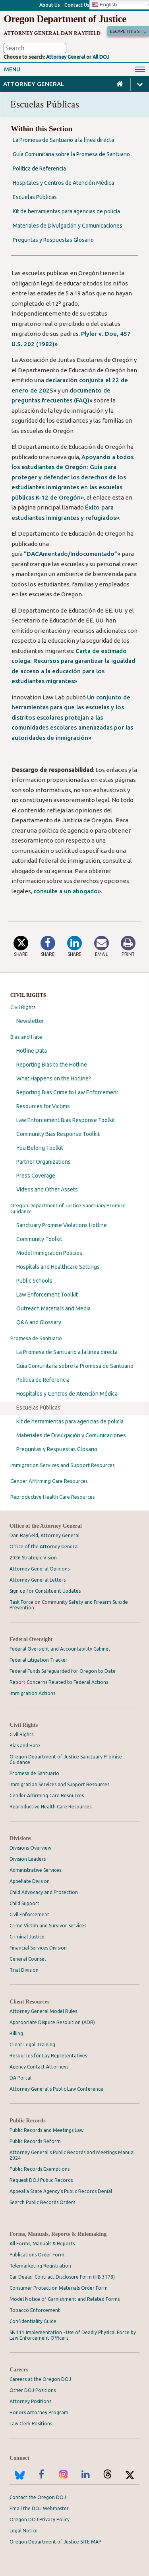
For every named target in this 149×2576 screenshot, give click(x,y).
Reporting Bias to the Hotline (51, 1064)
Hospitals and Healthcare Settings (58, 1267)
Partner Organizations (43, 1162)
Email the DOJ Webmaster (39, 2508)
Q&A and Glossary (38, 1322)
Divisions (20, 1838)
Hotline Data (31, 1051)
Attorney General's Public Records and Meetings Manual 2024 (72, 2155)
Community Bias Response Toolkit (58, 1134)
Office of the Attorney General (46, 1526)
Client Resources (29, 2002)
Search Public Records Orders (42, 2202)
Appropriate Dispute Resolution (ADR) (52, 2022)
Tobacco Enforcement (35, 2310)
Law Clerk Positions (31, 2423)
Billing (16, 2033)
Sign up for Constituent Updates (45, 1590)
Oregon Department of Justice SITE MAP (55, 2541)
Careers (19, 2370)
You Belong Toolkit (39, 1148)
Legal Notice (24, 2530)
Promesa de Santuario (36, 1338)
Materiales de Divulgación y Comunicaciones (71, 1435)
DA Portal (20, 2077)
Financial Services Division (38, 1947)
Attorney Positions (30, 2401)
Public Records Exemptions (40, 2169)
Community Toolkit (39, 1239)
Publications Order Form (37, 2254)
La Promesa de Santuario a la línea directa (67, 1352)
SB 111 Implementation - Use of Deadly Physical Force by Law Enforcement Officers (73, 2335)
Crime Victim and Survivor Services (48, 1925)
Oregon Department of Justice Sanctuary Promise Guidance (68, 1208)
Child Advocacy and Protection (44, 1892)
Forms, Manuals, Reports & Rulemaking (58, 2234)
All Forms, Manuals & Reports (42, 2243)
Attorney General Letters (38, 1579)
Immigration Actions (32, 1693)
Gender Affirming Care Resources (49, 1481)
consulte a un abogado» (67, 891)
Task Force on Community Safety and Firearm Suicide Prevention (69, 1604)
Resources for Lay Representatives (48, 2055)
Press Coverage (35, 1175)
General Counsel (28, 1958)
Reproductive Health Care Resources (52, 1497)
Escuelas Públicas (38, 1407)
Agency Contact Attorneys (39, 2066)
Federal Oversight (31, 1639)
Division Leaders (28, 1859)
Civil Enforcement (29, 1914)
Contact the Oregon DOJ (38, 2497)
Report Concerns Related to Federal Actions (59, 1682)
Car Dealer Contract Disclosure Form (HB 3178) (62, 2276)
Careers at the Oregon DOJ (40, 2379)
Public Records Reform (35, 2141)
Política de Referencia (43, 1380)
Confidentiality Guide (33, 2321)
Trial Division (24, 1970)
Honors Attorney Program (39, 2412)
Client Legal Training (32, 2044)
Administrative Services (35, 1870)
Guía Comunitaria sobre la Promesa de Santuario (75, 1366)
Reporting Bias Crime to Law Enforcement (67, 1092)
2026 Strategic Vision (33, 1557)
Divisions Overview (30, 1847)
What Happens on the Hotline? (53, 1078)
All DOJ (101, 56)
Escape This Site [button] (128, 31)
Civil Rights (23, 1007)
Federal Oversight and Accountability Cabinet (60, 1648)
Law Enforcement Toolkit (47, 1294)
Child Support (24, 1903)
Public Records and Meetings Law (46, 2130)
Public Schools (34, 1280)
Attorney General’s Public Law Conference (56, 2088)
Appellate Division (30, 1881)
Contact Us (76, 5)
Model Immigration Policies (49, 1253)
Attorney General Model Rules (43, 2011)
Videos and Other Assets (47, 1189)
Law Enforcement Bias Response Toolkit (65, 1120)
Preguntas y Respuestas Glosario (56, 1449)
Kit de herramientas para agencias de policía (70, 1421)
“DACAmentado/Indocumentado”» (72, 553)
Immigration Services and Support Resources (62, 1465)
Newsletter (30, 1021)
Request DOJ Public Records (41, 2180)
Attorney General (65, 56)
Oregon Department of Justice (65, 18)
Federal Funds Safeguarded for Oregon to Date (63, 1671)
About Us (49, 5)
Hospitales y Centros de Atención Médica (67, 1393)
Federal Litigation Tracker (39, 1659)
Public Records (28, 2121)
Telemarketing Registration (40, 2265)
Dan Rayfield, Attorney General (44, 1535)
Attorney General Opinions (40, 1568)
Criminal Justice (27, 1936)
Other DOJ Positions (33, 2390)
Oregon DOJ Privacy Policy (40, 2519)
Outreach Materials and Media (53, 1308)
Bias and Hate (26, 1037)
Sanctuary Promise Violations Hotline (61, 1225)
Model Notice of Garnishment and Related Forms (65, 2299)
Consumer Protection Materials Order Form (59, 2288)
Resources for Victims (43, 1106)
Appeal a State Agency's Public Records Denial (61, 2191)
